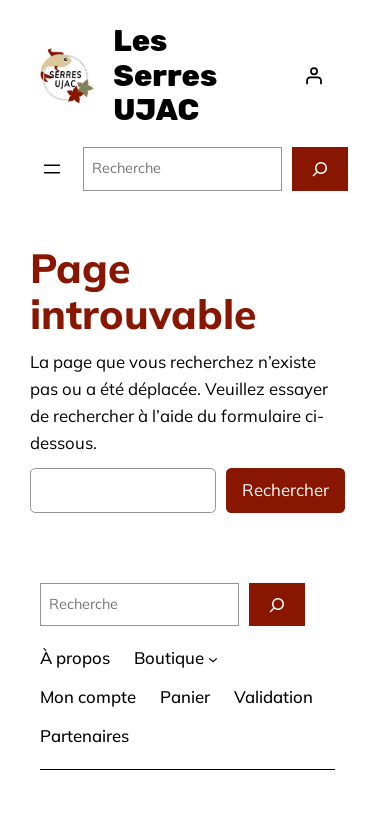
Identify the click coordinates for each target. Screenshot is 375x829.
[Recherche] (320, 168)
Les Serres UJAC (165, 75)
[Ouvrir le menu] (52, 169)
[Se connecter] (314, 76)
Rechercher (285, 489)
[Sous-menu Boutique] (213, 659)
